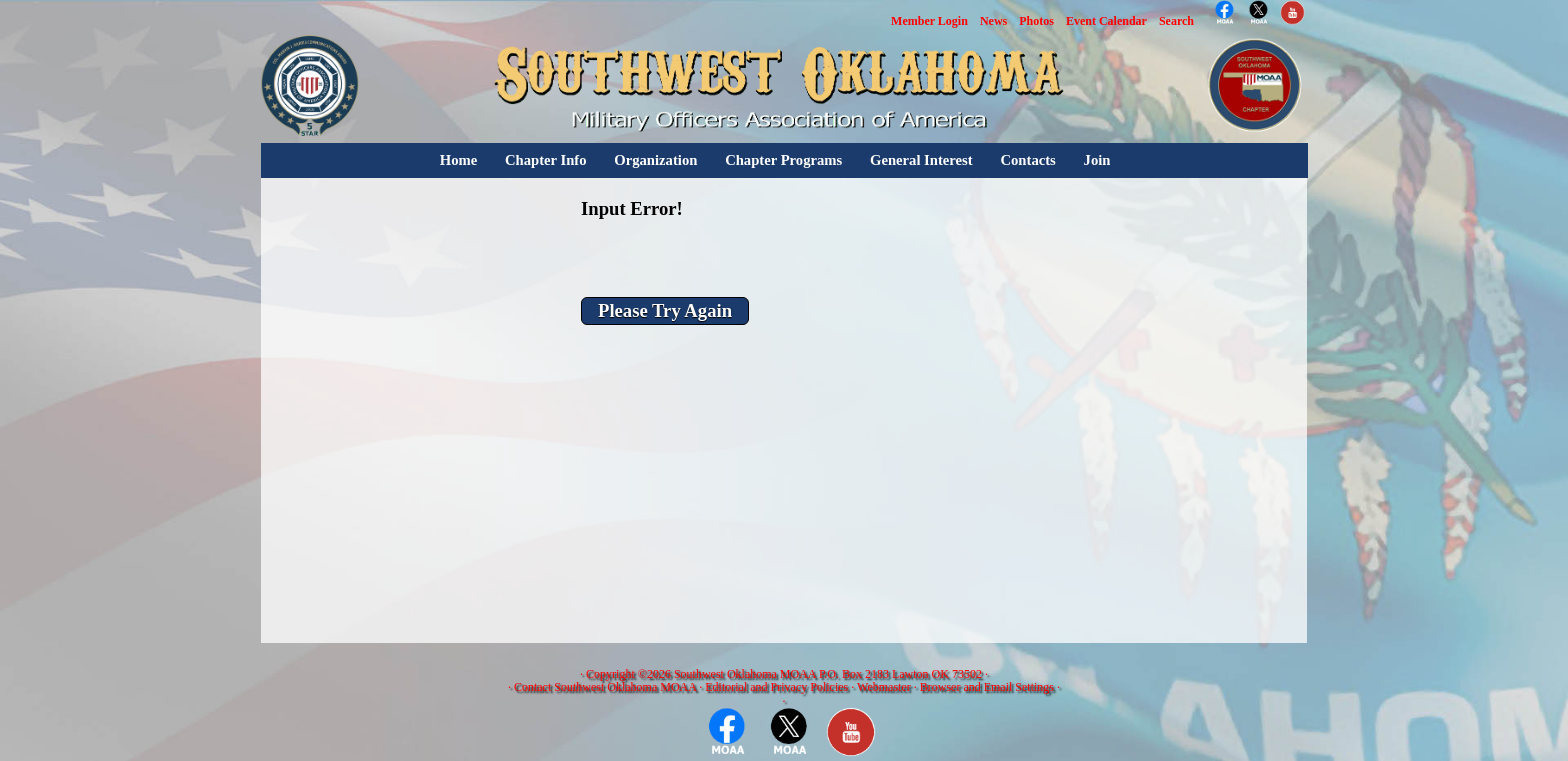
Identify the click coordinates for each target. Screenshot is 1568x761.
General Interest (921, 160)
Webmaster (884, 687)
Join (1097, 160)
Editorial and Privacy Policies (776, 687)
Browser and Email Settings (987, 687)
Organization (655, 160)
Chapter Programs (783, 160)
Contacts (1027, 160)
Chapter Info (546, 160)
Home (458, 160)
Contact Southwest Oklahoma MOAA (605, 687)
